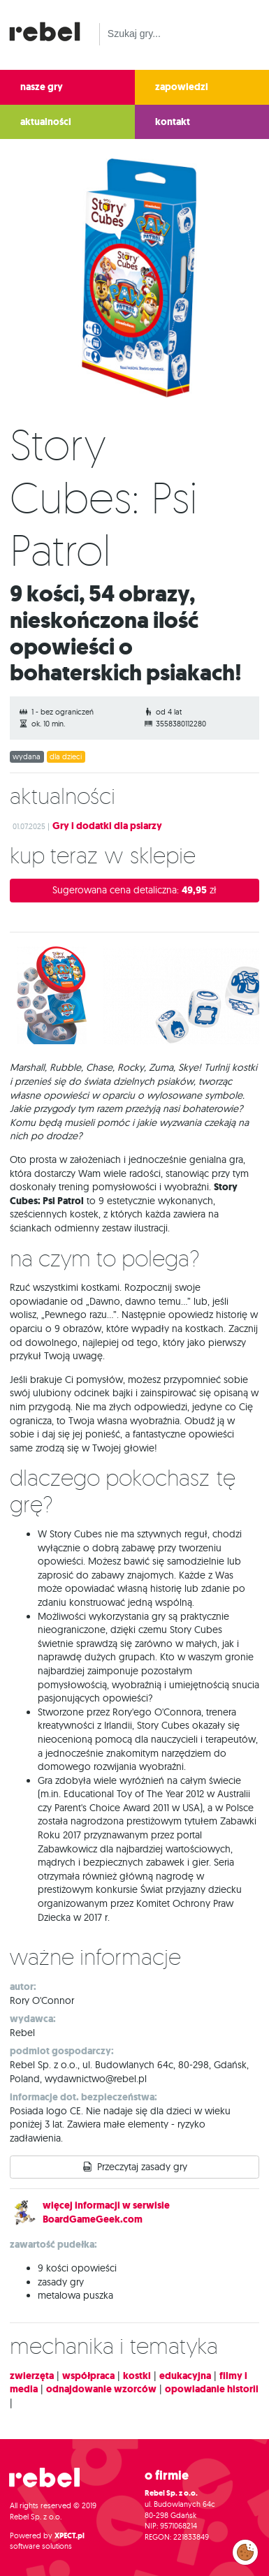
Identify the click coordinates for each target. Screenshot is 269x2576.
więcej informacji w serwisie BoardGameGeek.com (106, 2212)
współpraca (88, 2376)
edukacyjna (185, 2376)
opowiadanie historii (212, 2389)
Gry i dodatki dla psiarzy (107, 826)
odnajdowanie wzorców (101, 2389)
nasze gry (41, 87)
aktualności (45, 122)
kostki (137, 2376)
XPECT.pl (69, 2536)
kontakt (172, 122)
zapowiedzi (181, 87)
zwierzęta (32, 2376)
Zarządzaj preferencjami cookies (245, 2549)
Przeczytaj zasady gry (142, 2166)
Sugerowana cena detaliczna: (134, 890)
